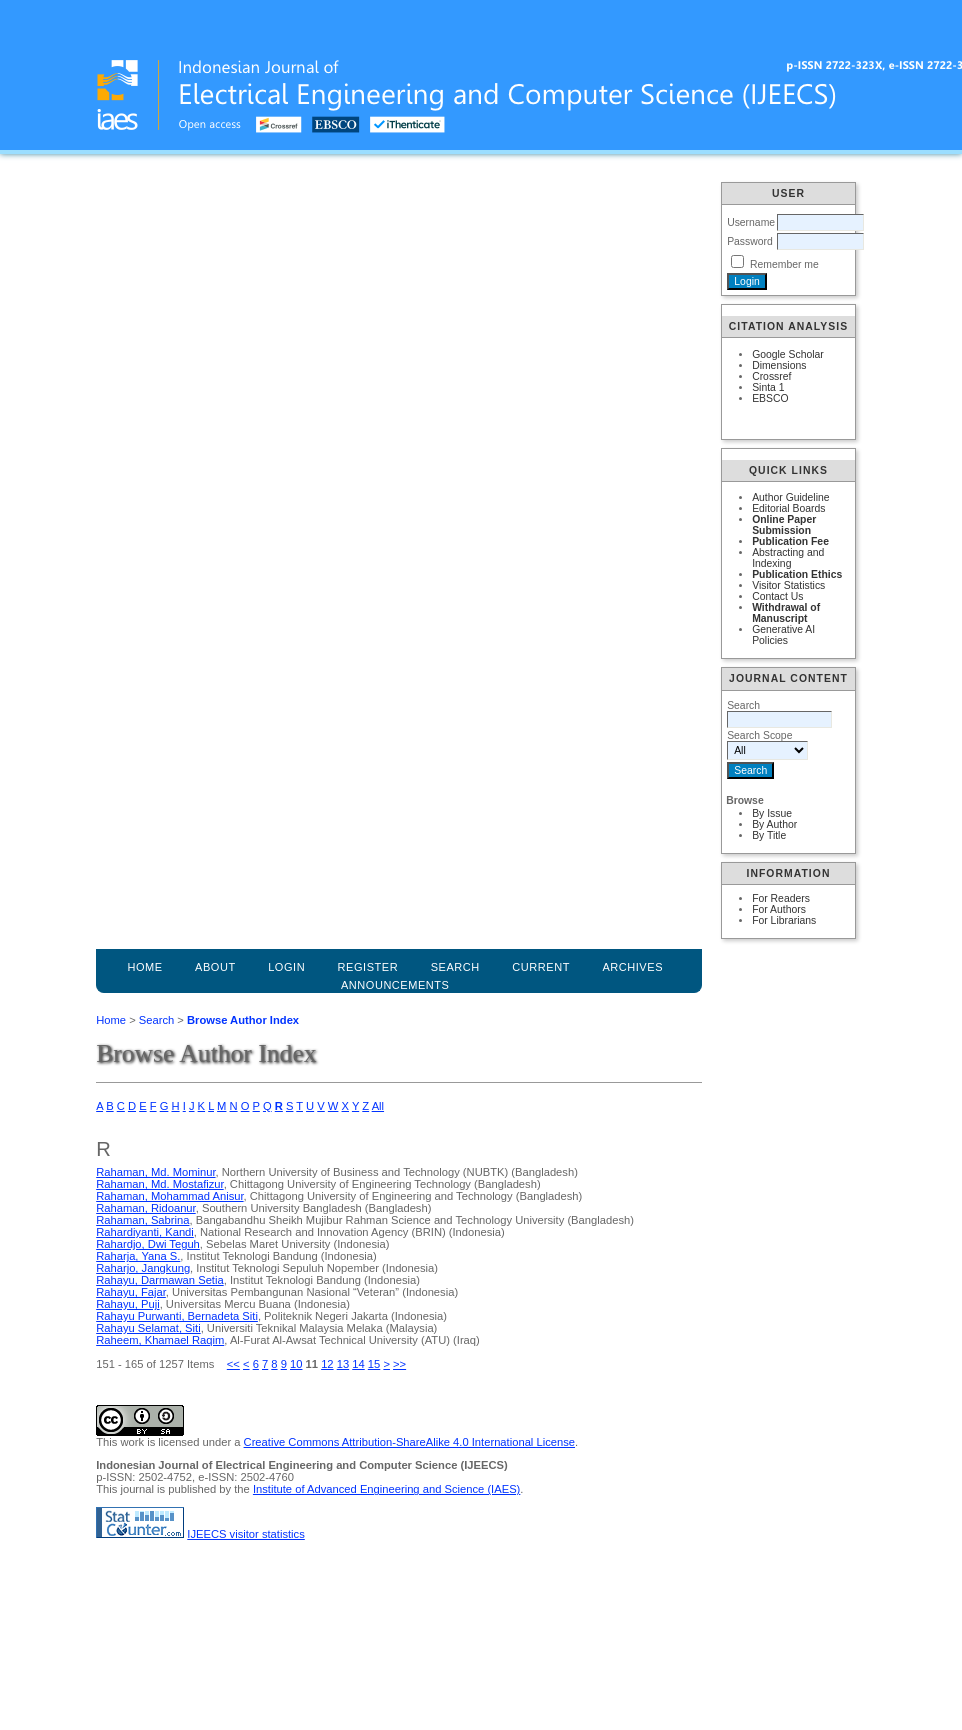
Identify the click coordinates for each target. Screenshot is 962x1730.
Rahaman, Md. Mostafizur (159, 1184)
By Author (774, 824)
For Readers (781, 898)
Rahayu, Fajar (131, 1292)
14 (358, 1364)
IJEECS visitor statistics (246, 1534)
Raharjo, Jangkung (143, 1268)
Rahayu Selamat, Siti (148, 1328)
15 (374, 1364)
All (378, 1106)
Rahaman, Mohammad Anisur (169, 1196)
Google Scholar (788, 354)
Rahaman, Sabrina (142, 1220)
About (215, 967)
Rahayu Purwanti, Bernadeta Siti (177, 1316)
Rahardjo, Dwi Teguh (148, 1244)
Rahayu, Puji (127, 1304)
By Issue (772, 813)
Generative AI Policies (783, 635)
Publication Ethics (797, 574)
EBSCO (770, 398)
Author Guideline (790, 497)
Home (144, 967)
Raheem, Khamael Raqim (160, 1340)
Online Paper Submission (784, 525)
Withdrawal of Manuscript (786, 613)
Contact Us (777, 596)
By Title (769, 835)
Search (156, 1020)
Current (541, 967)
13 (343, 1364)
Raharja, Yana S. (138, 1256)
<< (233, 1364)
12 (327, 1364)
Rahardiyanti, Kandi (145, 1232)
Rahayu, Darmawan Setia (159, 1280)
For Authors (779, 909)
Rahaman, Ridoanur (146, 1208)
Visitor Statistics (788, 585)
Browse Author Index (243, 1020)
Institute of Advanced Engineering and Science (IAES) (386, 1489)
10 (296, 1364)
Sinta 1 (768, 387)
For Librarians (784, 920)
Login (286, 967)
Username (751, 222)
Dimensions (779, 365)
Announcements (395, 985)
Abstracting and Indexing (788, 558)
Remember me (784, 264)
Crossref (771, 376)
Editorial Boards (788, 508)
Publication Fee (790, 541)
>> (399, 1364)
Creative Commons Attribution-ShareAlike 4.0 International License (409, 1442)
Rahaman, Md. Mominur (155, 1172)
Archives (632, 967)
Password (750, 241)
